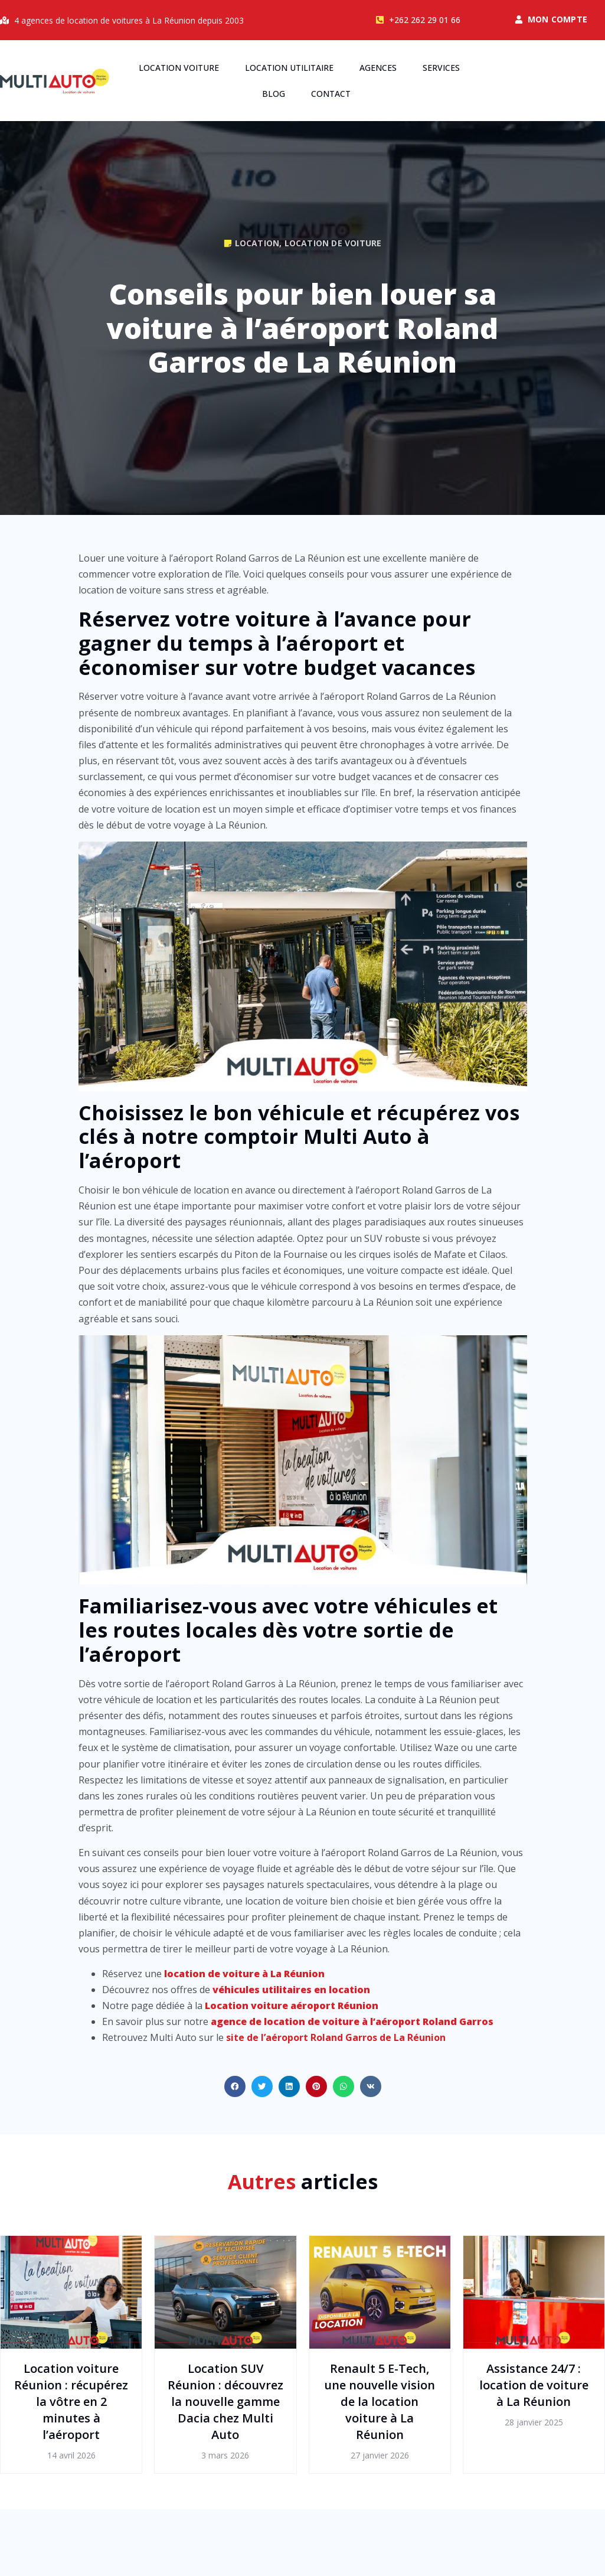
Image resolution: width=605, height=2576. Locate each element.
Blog (273, 93)
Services (441, 67)
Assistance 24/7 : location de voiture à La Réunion (533, 2384)
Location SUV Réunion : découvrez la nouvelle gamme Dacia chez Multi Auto (225, 2401)
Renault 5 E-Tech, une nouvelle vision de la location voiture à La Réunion (379, 2401)
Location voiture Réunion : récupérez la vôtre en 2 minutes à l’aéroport (71, 2401)
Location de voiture (333, 243)
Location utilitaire (289, 67)
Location (257, 243)
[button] (235, 2086)
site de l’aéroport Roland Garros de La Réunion (336, 2037)
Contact (331, 93)
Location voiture (179, 67)
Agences (378, 67)
